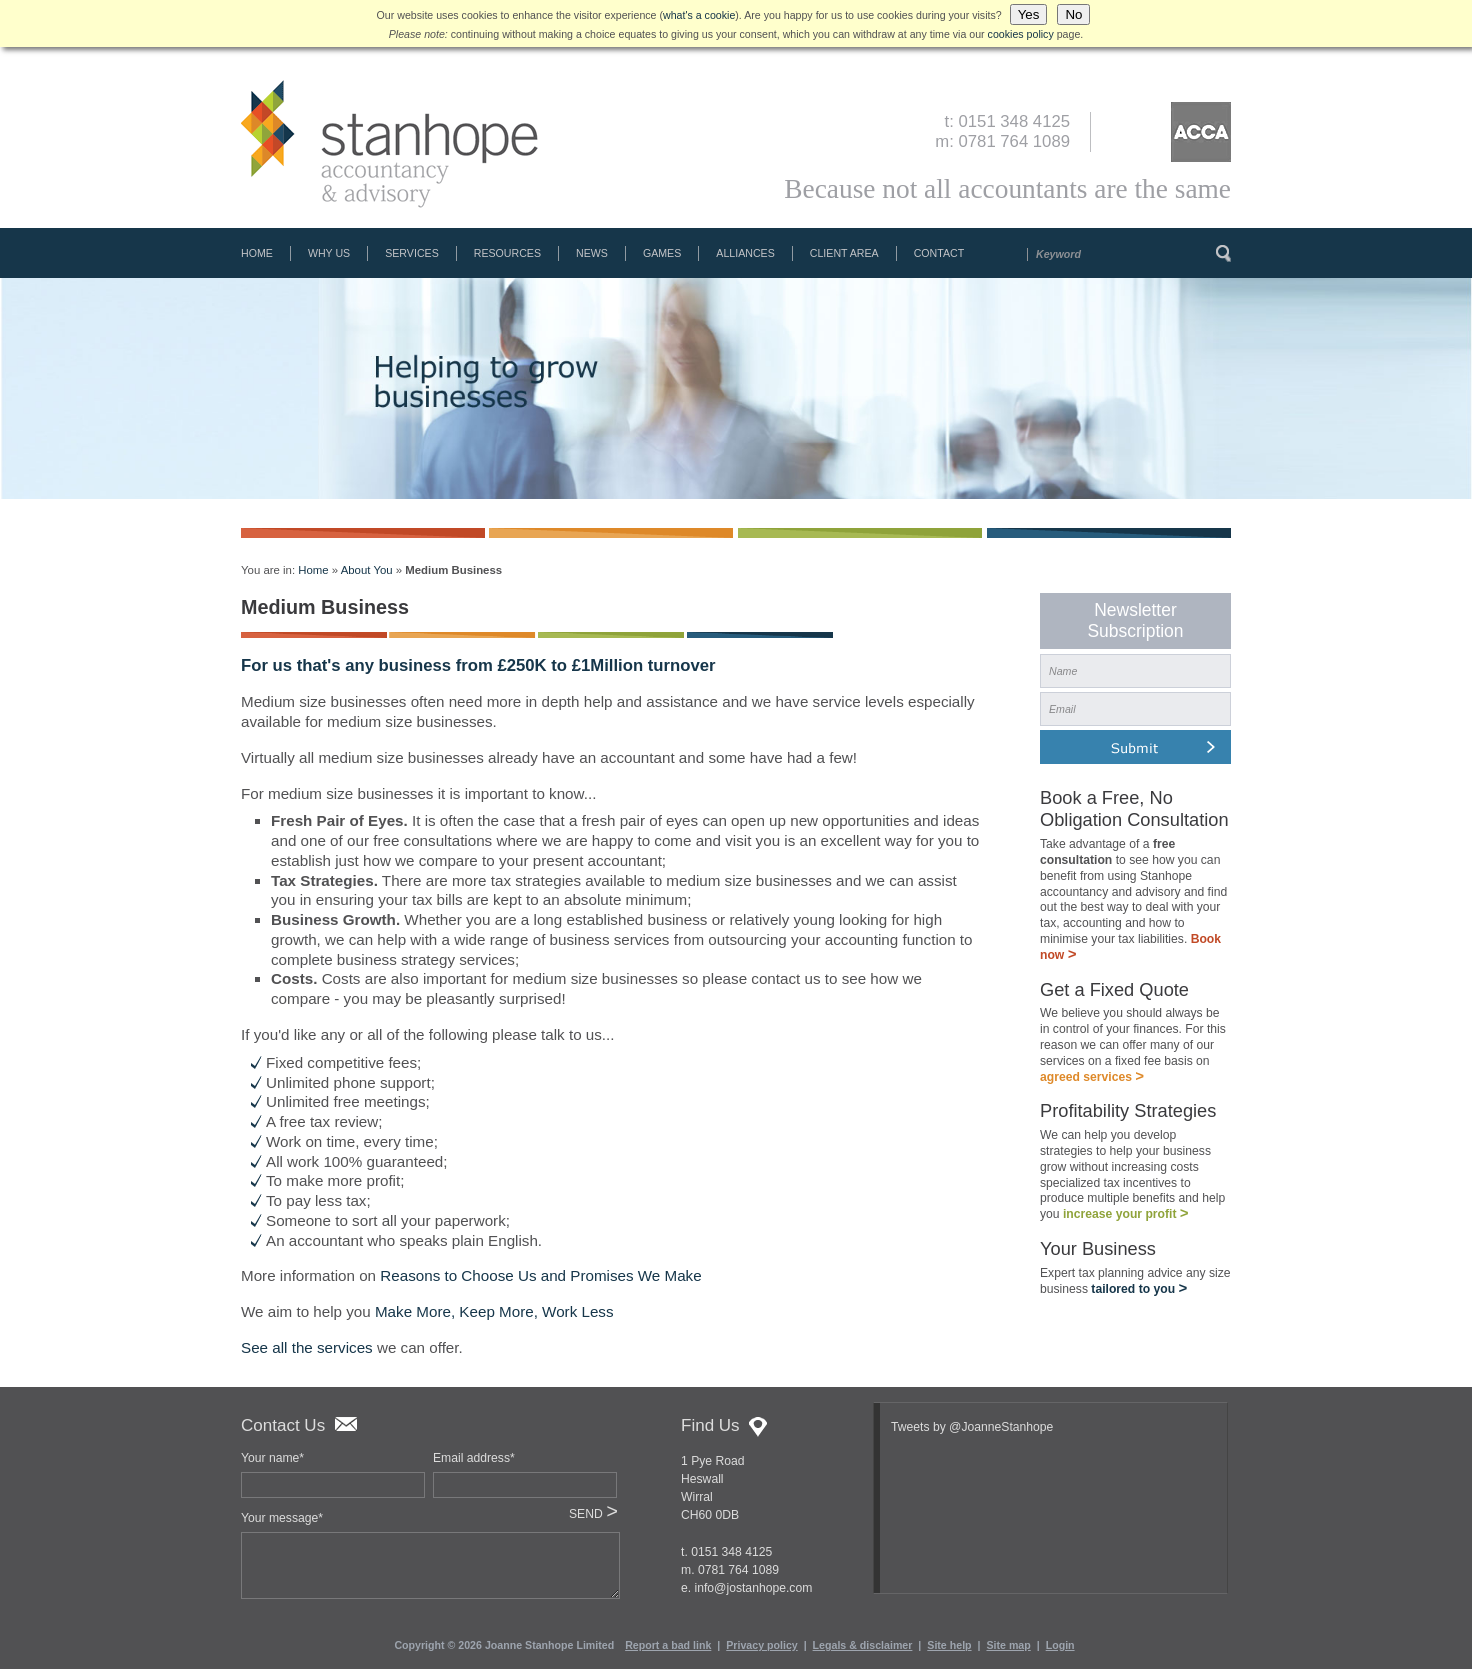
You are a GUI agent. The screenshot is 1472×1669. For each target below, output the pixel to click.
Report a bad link (668, 1645)
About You (367, 570)
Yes (1029, 14)
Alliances (745, 253)
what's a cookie (699, 15)
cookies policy (1021, 34)
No (1073, 14)
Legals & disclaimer (863, 1645)
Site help (949, 1645)
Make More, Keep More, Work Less (494, 1311)
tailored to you (1139, 1297)
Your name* (272, 1458)
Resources (507, 253)
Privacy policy (761, 1645)
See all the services (307, 1347)
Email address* (474, 1458)
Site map (1008, 1645)
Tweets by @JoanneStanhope (972, 1427)
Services (412, 253)
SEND (593, 1514)
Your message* (282, 1518)
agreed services (1092, 1081)
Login (1060, 1645)
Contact (939, 253)
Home (257, 253)
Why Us (329, 253)
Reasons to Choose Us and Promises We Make (540, 1275)
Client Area (844, 253)
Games (662, 253)
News (592, 253)
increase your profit (1126, 1220)
